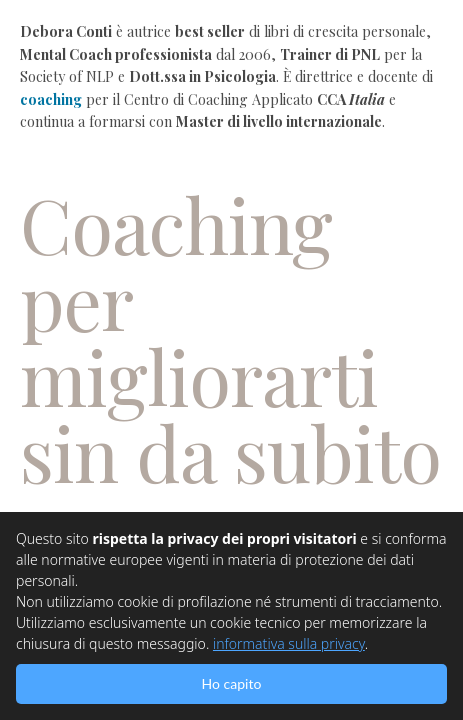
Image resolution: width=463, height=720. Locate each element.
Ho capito (232, 683)
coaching (51, 99)
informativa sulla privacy (289, 643)
